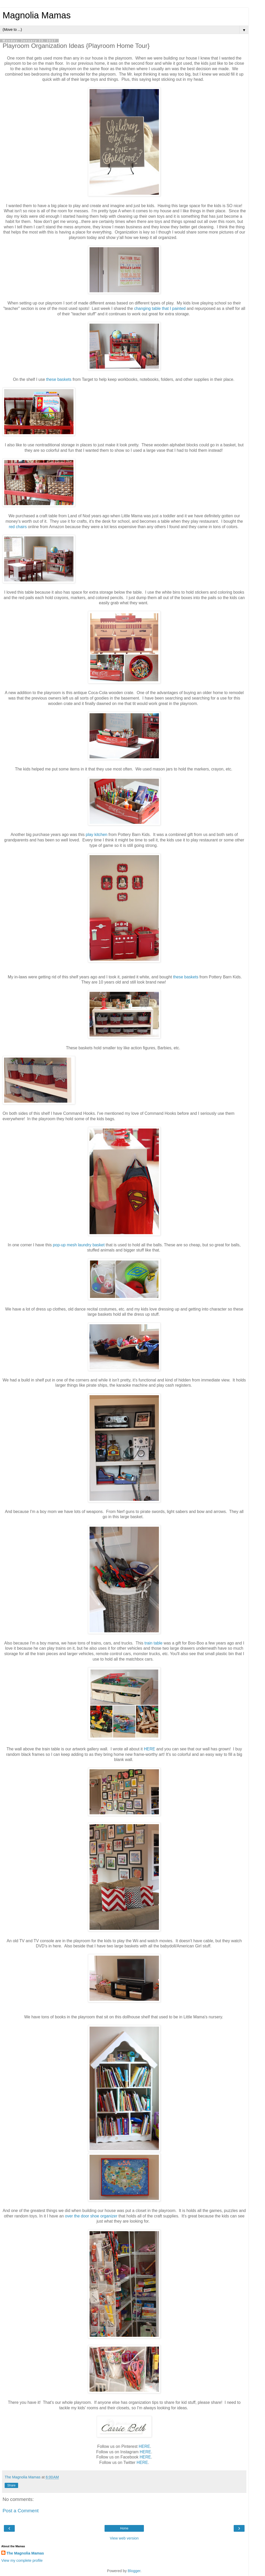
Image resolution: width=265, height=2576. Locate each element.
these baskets (58, 379)
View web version (124, 2538)
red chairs (18, 527)
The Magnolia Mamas (25, 2553)
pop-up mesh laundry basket (79, 1245)
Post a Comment (21, 2510)
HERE (149, 1749)
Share (11, 2485)
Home (124, 2528)
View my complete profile (22, 2560)
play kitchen (96, 834)
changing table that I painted (160, 308)
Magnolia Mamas (37, 15)
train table (153, 1643)
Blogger (134, 2571)
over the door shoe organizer (91, 2216)
